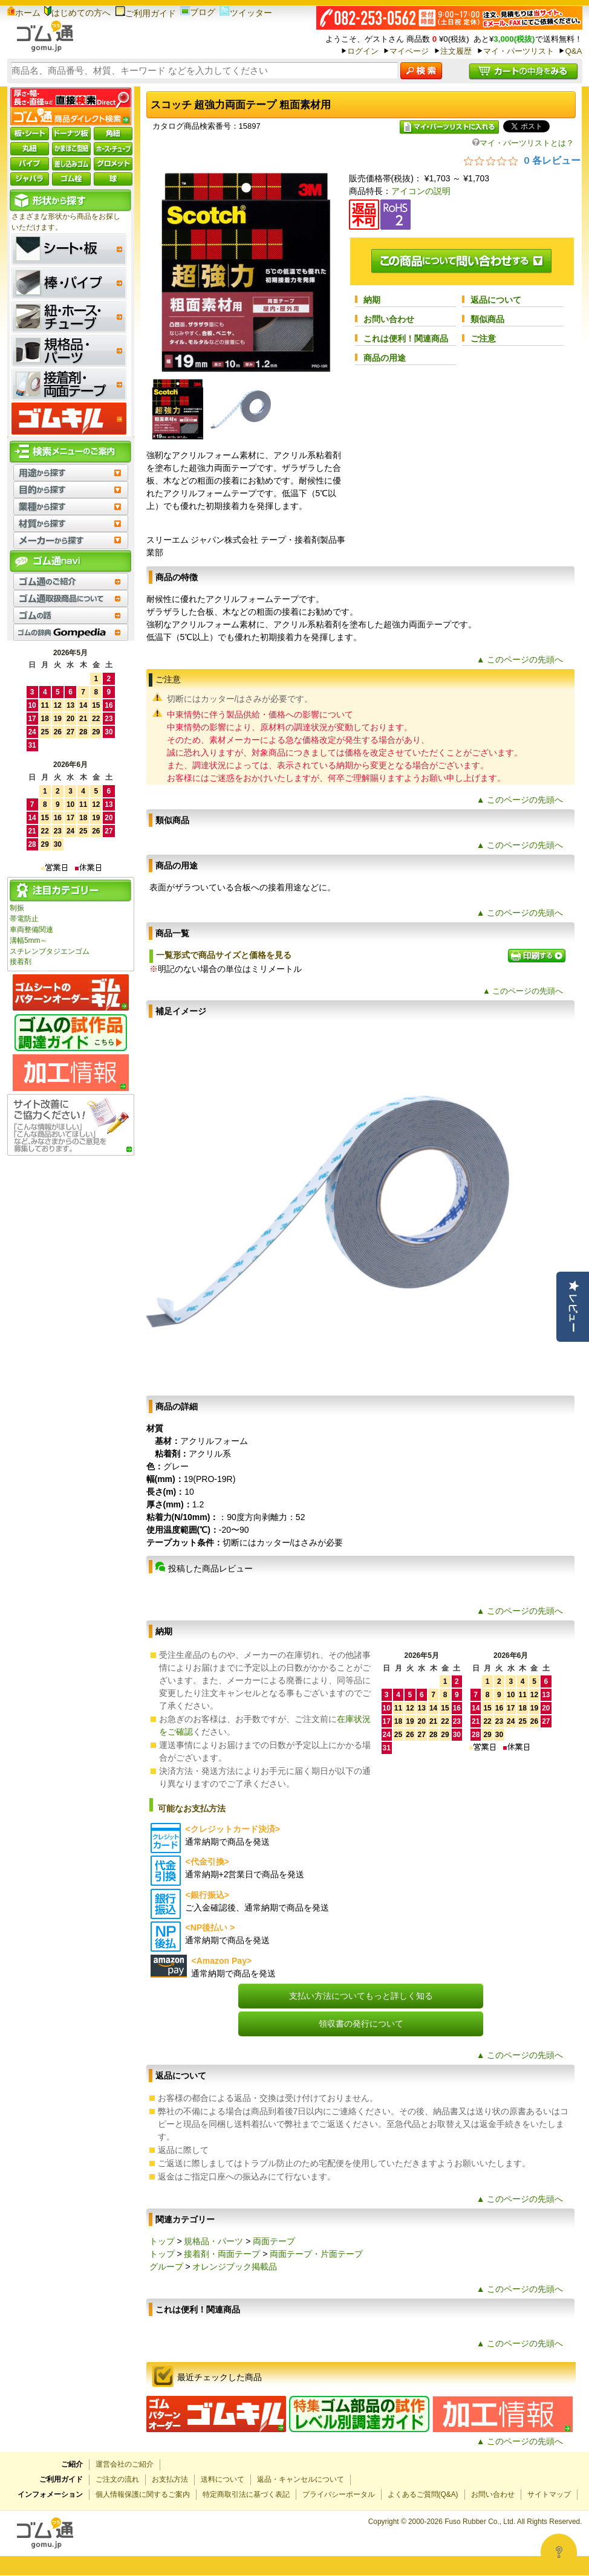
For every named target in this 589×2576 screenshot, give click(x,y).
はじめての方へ (77, 13)
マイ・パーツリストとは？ (523, 142)
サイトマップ (549, 2494)
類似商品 (487, 319)
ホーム (24, 13)
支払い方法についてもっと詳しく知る (361, 1996)
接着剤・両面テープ (222, 2254)
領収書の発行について (361, 2023)
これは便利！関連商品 (405, 338)
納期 (371, 300)
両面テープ (274, 2241)
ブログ (197, 12)
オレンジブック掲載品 (234, 2266)
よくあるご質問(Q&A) (423, 2494)
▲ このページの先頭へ (520, 659)
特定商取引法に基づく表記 (246, 2494)
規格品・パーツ (213, 2241)
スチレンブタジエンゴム (49, 951)
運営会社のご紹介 (125, 2464)
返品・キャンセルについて (300, 2479)
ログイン (363, 51)
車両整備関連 (31, 929)
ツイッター (246, 13)
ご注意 (483, 338)
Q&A (573, 51)
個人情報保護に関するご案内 (143, 2494)
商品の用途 (384, 358)
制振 (17, 908)
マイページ (409, 51)
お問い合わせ (388, 319)
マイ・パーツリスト (518, 51)
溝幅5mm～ (28, 940)
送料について (222, 2479)
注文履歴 (456, 51)
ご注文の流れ (117, 2479)
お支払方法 (170, 2479)
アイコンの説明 (421, 191)
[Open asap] (559, 2552)
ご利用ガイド (145, 13)
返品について (495, 300)
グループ (166, 2266)
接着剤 (20, 961)
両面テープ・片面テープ (316, 2254)
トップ (162, 2241)
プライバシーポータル (338, 2494)
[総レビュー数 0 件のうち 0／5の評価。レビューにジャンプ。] (522, 160)
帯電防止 (24, 918)
